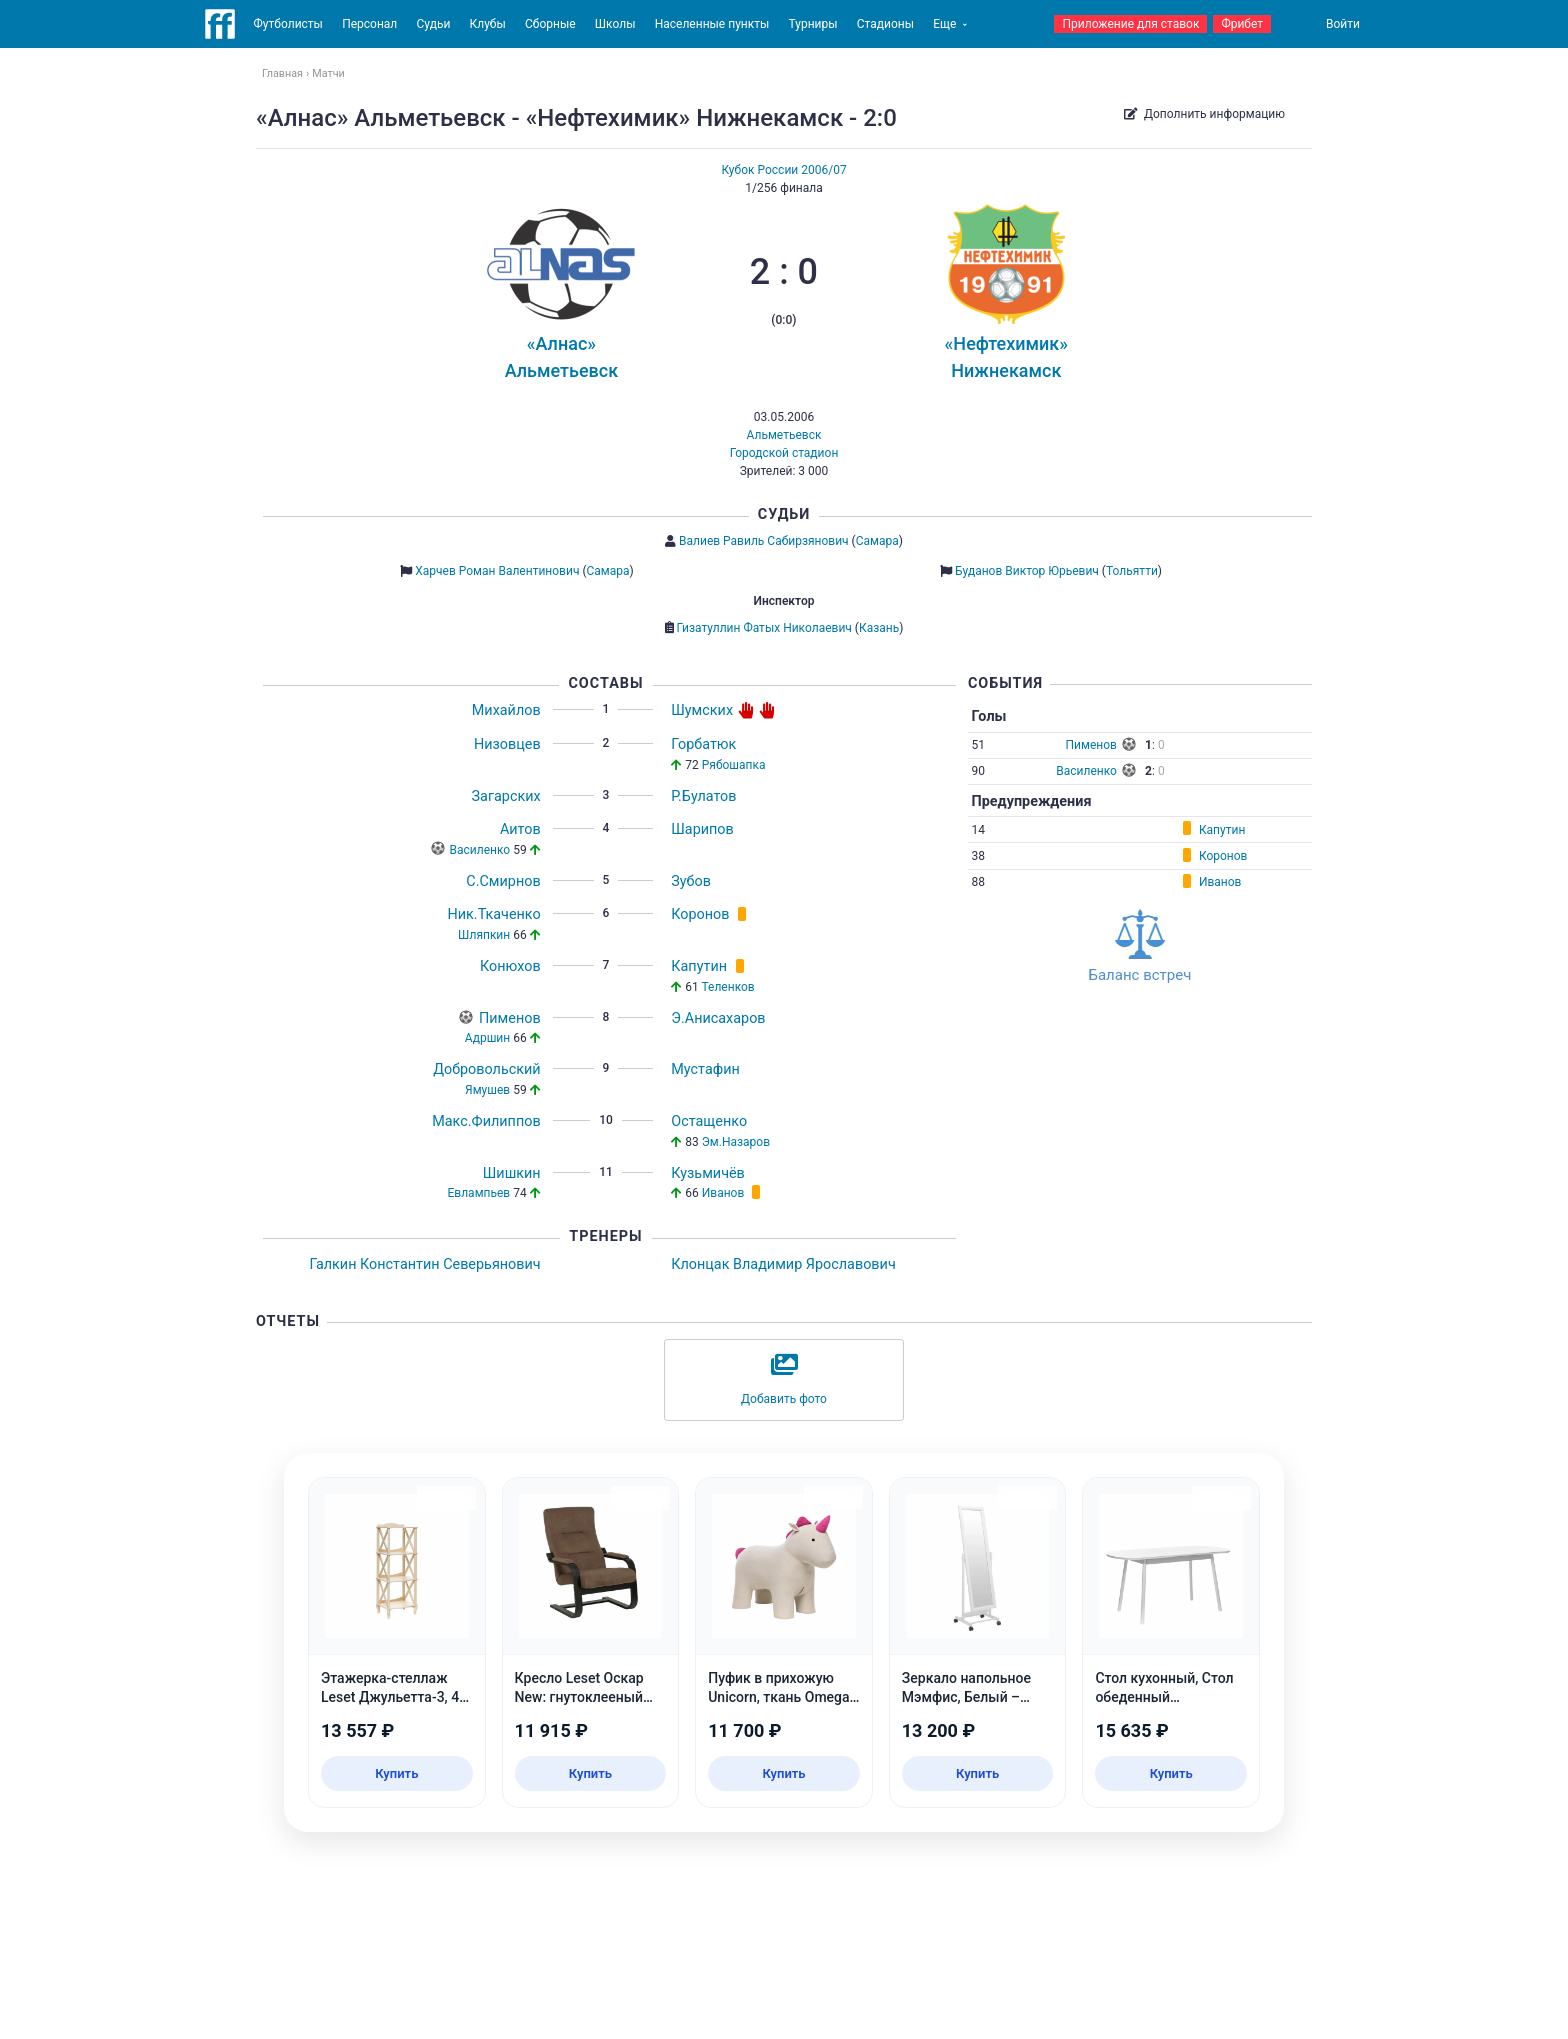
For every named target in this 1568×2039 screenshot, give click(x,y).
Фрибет (1242, 24)
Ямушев (487, 1090)
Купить (396, 1773)
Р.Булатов (703, 796)
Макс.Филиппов (486, 1121)
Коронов (700, 914)
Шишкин (512, 1173)
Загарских (506, 796)
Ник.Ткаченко (494, 914)
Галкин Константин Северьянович (424, 1264)
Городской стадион (784, 453)
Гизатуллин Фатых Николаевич (764, 628)
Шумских (702, 710)
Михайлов (506, 710)
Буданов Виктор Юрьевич (1027, 571)
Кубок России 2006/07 (783, 170)
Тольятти (1132, 571)
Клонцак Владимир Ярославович (783, 1264)
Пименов (510, 1018)
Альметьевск (784, 435)
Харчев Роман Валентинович (497, 571)
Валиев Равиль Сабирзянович (764, 541)
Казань (879, 628)
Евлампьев (479, 1193)
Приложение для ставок (1130, 24)
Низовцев (507, 744)
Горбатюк (703, 744)
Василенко (480, 850)
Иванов (723, 1193)
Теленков (727, 987)
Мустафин (705, 1069)
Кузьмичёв (708, 1173)
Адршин (487, 1038)
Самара (877, 541)
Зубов (691, 881)
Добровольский (487, 1069)
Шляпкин (484, 935)
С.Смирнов (503, 881)
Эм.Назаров (736, 1142)
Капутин (699, 966)
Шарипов (702, 829)
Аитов (520, 829)
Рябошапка (734, 765)
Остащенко (709, 1121)
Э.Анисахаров (718, 1018)
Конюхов (510, 966)
